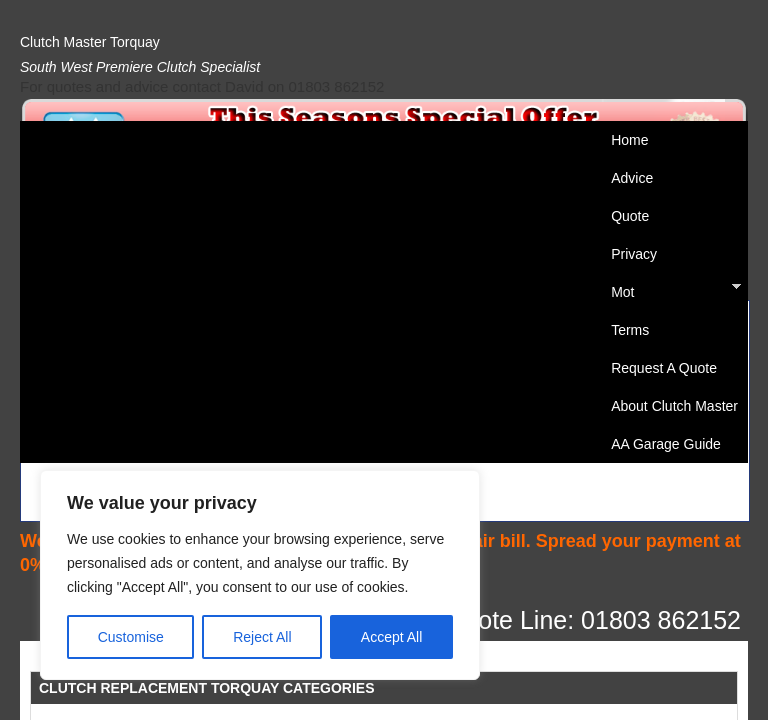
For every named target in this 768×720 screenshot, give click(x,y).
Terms (630, 330)
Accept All (391, 637)
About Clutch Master (674, 406)
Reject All (262, 637)
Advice (632, 178)
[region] (260, 575)
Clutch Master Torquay (90, 42)
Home (629, 140)
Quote (630, 216)
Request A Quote (664, 368)
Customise (131, 637)
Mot (671, 292)
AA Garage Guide (666, 444)
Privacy (634, 254)
